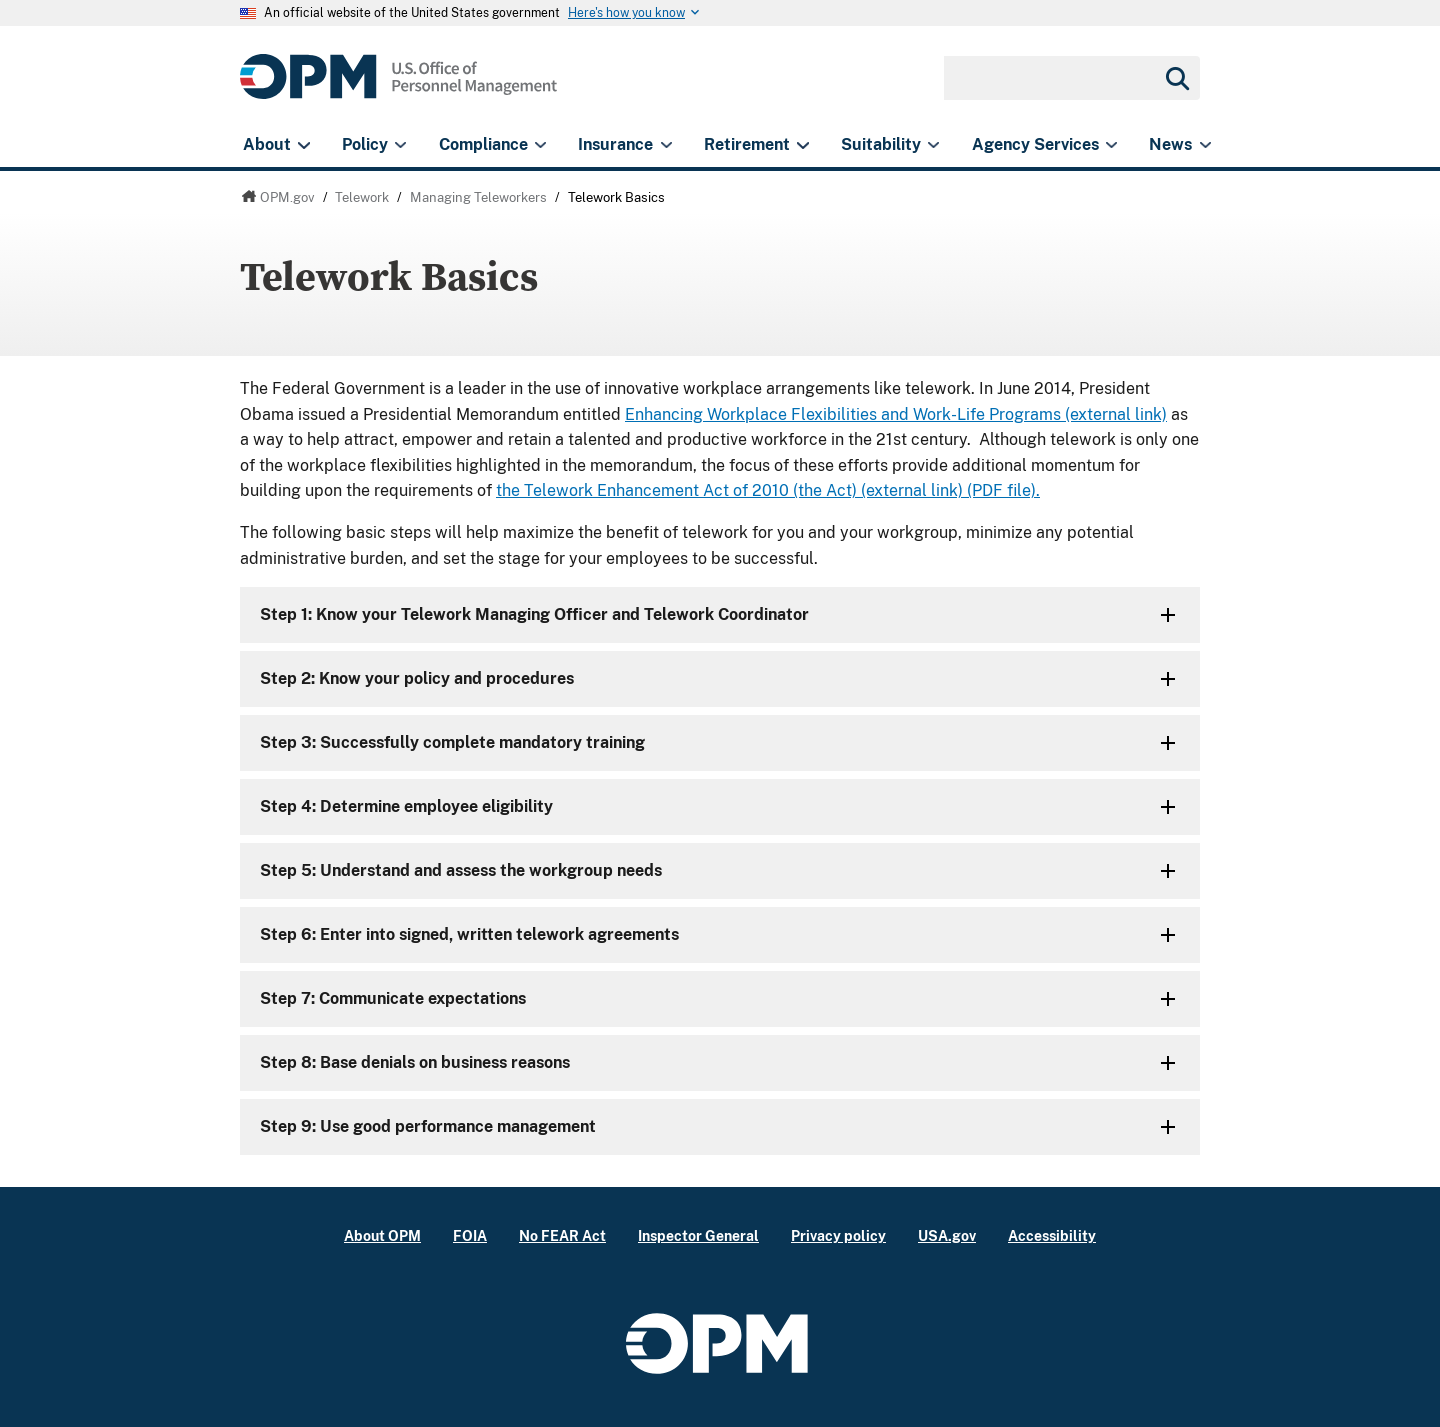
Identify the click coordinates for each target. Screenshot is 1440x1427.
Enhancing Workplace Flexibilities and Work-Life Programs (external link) (896, 414)
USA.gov (947, 1235)
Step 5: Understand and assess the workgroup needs (461, 870)
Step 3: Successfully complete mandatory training (452, 742)
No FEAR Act (562, 1235)
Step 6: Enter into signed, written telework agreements (469, 934)
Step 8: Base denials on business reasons (415, 1062)
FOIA (470, 1235)
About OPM (382, 1235)
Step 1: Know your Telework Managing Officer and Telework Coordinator (534, 614)
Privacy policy (838, 1235)
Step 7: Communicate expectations (393, 998)
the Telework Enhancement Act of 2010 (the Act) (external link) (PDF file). (768, 490)
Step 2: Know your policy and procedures (417, 678)
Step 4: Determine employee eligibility (406, 806)
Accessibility (1052, 1235)
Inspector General (698, 1235)
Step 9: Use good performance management (428, 1126)
